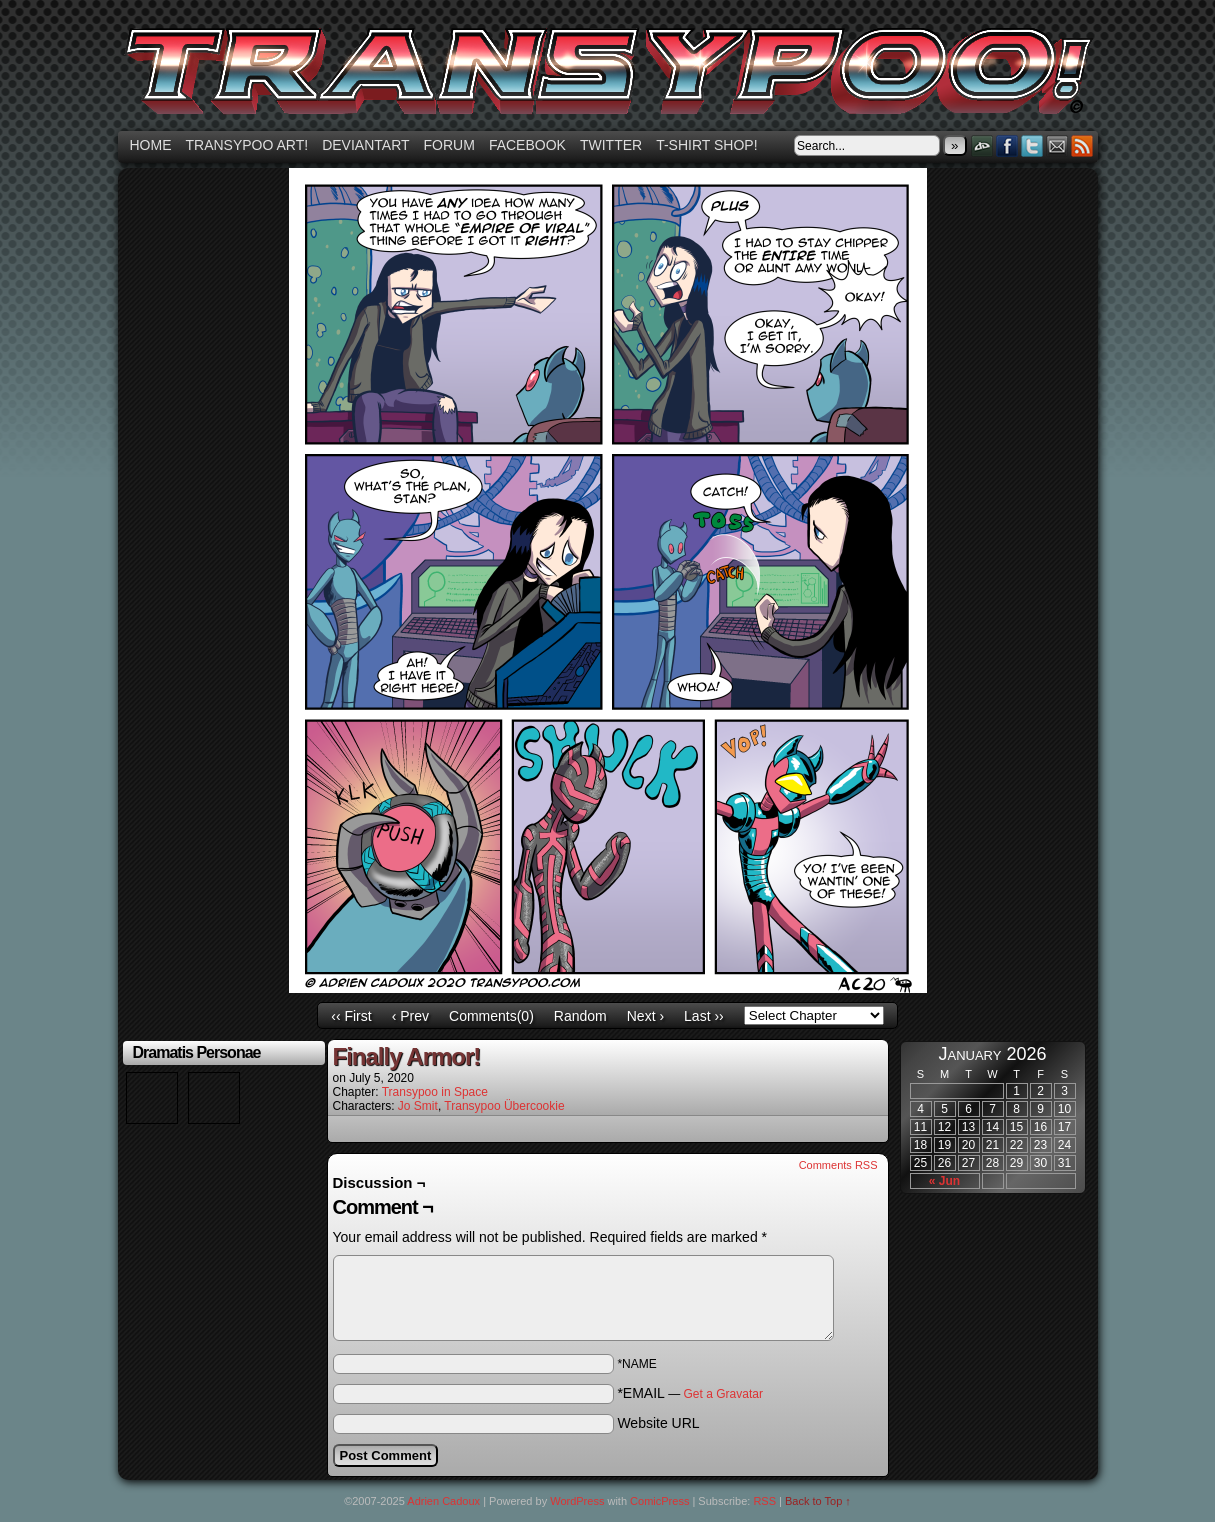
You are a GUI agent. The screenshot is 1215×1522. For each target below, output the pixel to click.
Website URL (658, 1423)
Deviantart (365, 145)
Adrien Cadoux (443, 1501)
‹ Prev (410, 1016)
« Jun (944, 1181)
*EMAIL (690, 1393)
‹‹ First (351, 1016)
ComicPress (659, 1501)
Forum (449, 145)
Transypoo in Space (435, 1092)
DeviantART (982, 145)
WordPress (577, 1501)
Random (580, 1016)
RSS (1082, 145)
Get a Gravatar (723, 1394)
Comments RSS (838, 1165)
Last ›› (704, 1016)
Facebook (527, 145)
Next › (645, 1016)
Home (151, 145)
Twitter (611, 145)
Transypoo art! (247, 145)
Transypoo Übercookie (504, 1106)
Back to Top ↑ (818, 1501)
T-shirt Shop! (706, 145)
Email (1057, 145)
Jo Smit (418, 1106)
